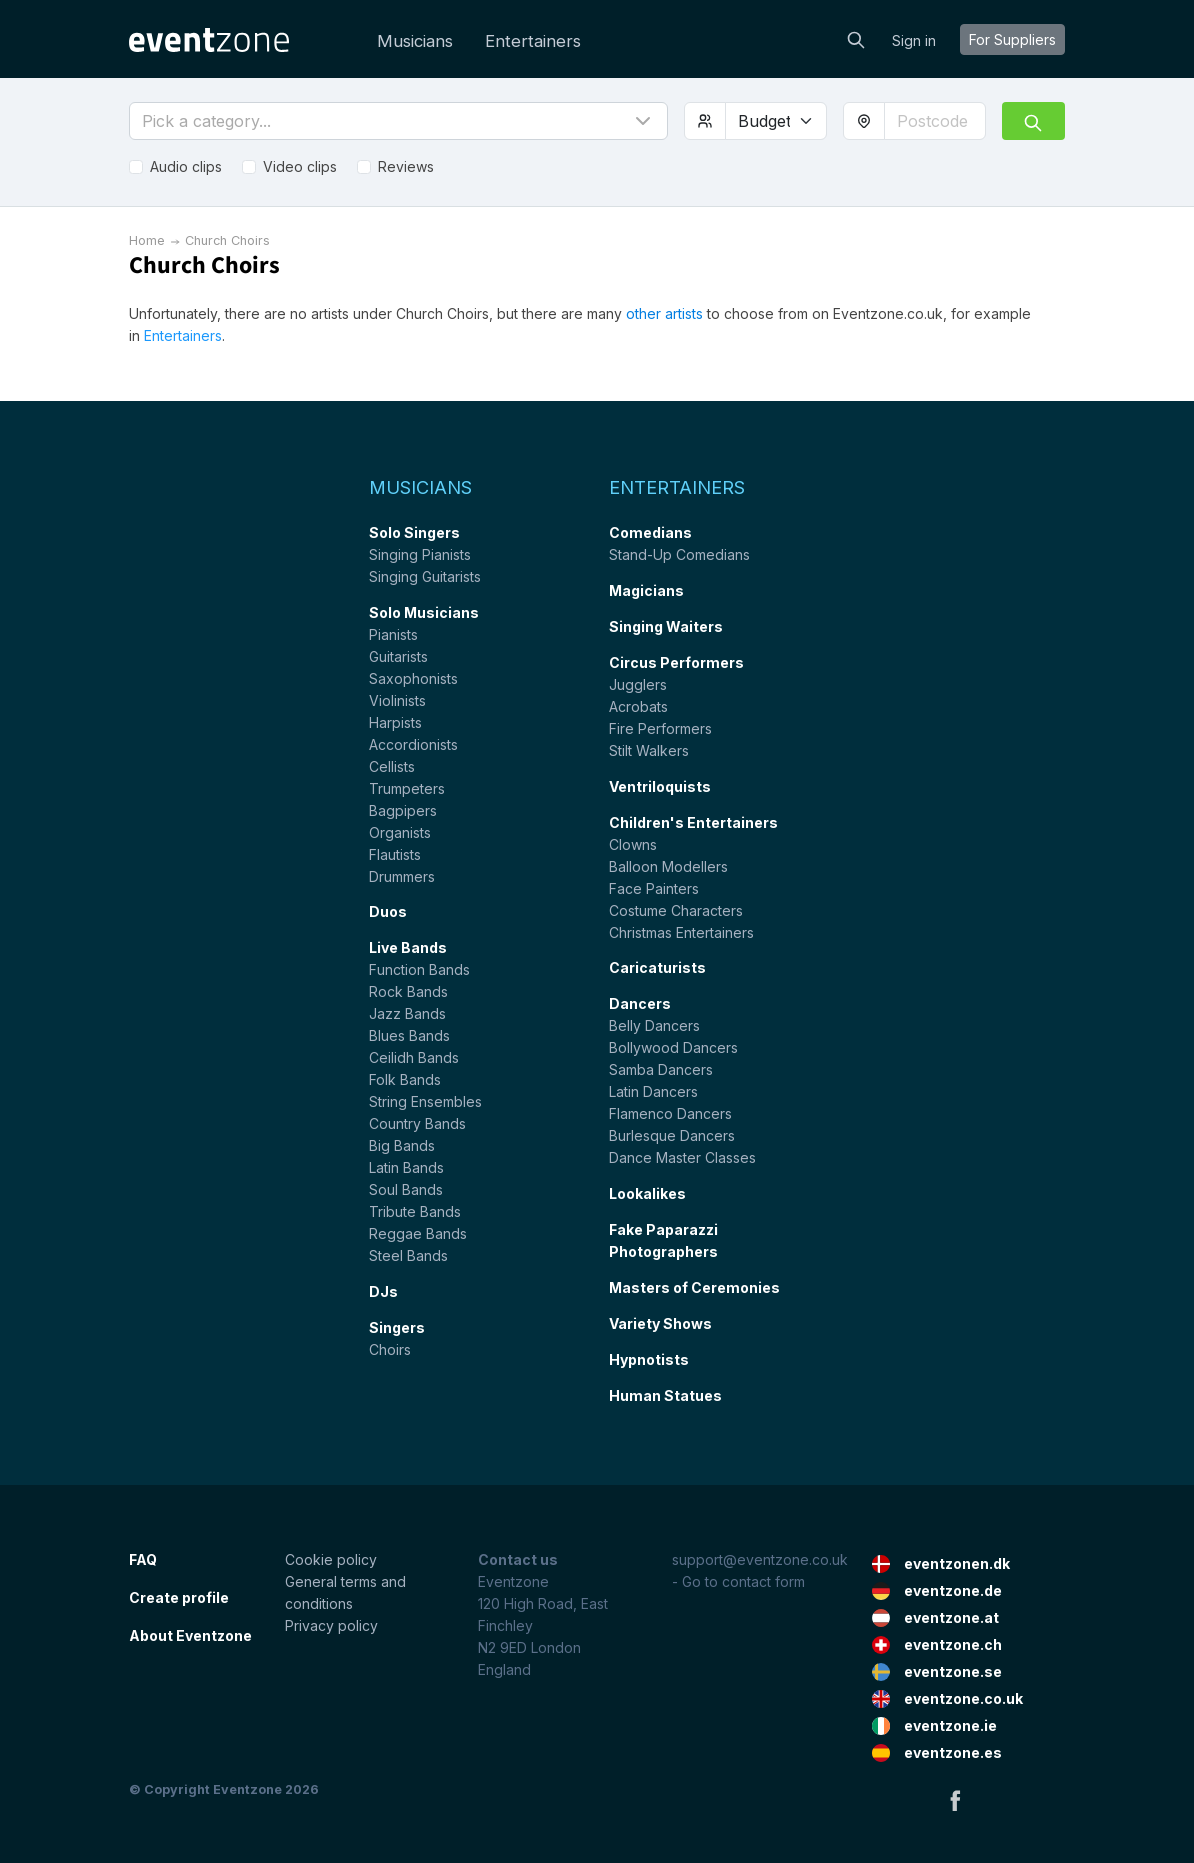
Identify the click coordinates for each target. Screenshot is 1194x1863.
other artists (664, 313)
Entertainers (533, 41)
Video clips (300, 166)
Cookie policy (331, 1559)
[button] (398, 121)
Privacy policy (331, 1625)
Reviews (406, 166)
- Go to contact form (738, 1581)
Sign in (914, 40)
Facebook (955, 1800)
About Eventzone (190, 1635)
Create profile (179, 1597)
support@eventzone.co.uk (760, 1559)
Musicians (415, 41)
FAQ (143, 1559)
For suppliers (1012, 39)
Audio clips (186, 166)
